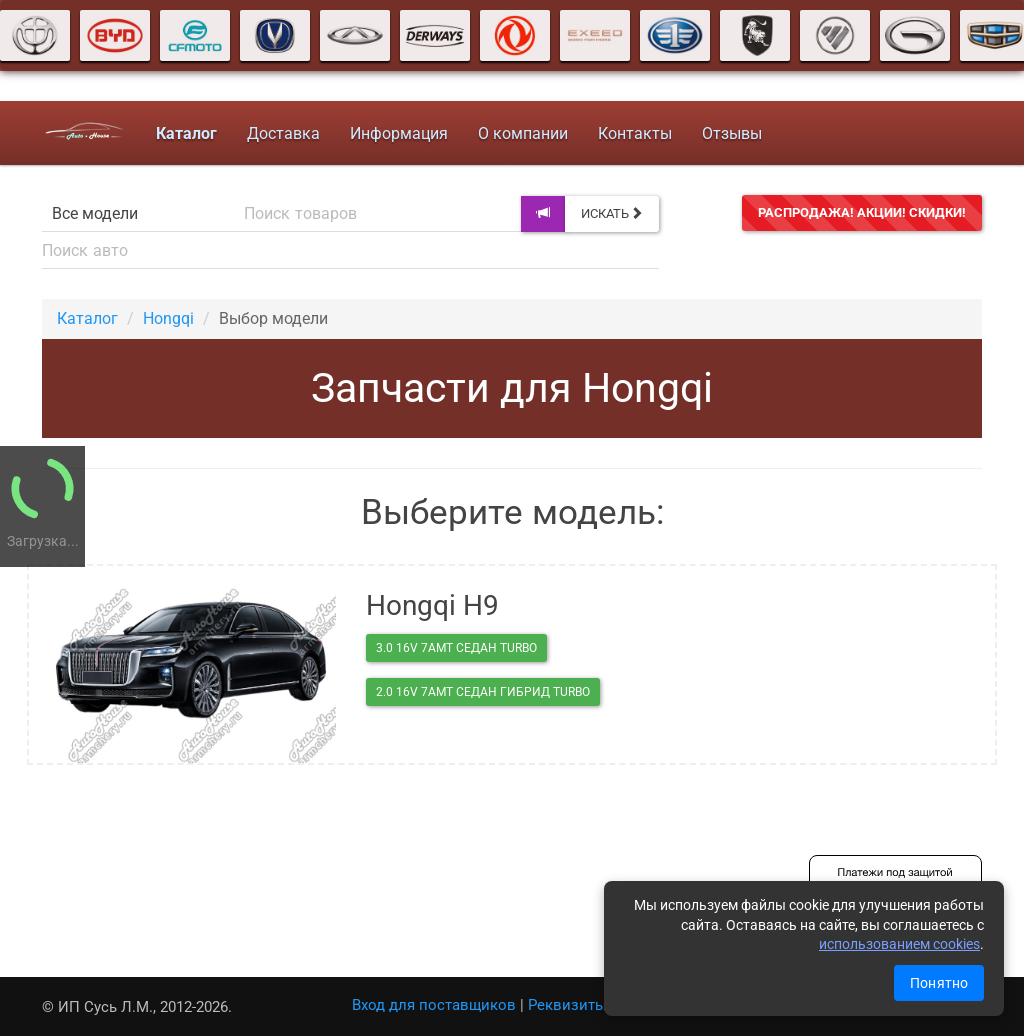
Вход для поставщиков (434, 1005)
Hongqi (168, 318)
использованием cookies (899, 944)
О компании (520, 133)
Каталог (87, 318)
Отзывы (729, 133)
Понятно (939, 983)
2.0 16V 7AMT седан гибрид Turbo (483, 692)
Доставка (280, 133)
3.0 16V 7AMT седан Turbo (456, 648)
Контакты (632, 133)
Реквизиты (567, 1005)
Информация (396, 133)
